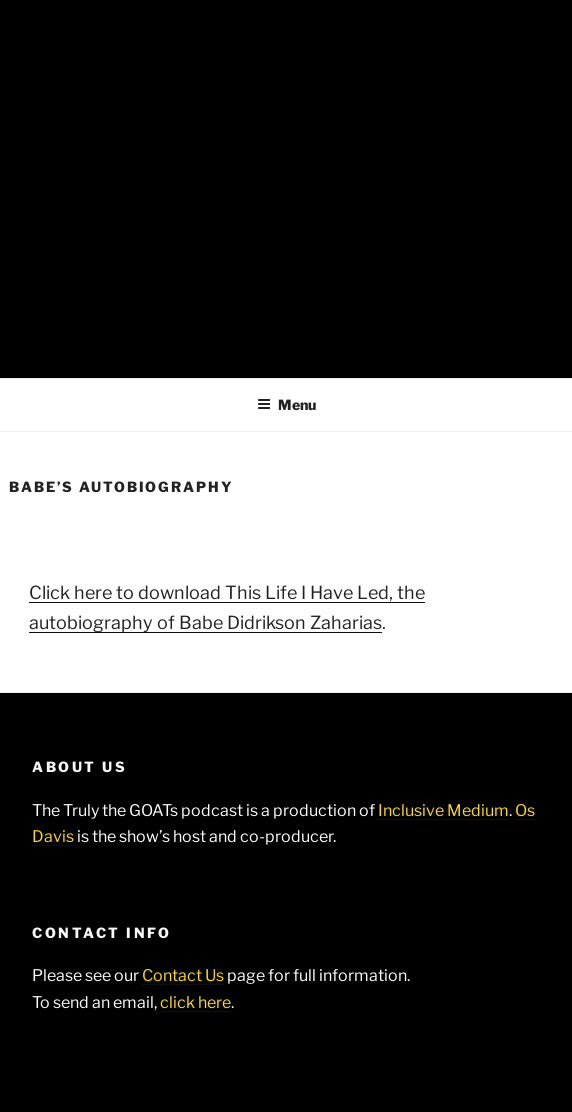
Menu (286, 404)
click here (195, 1002)
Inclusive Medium (443, 810)
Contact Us (183, 975)
